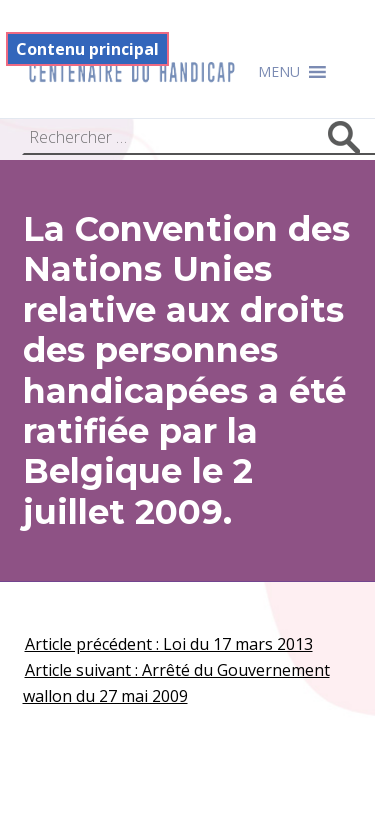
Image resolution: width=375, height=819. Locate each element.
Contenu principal (87, 49)
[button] (279, 72)
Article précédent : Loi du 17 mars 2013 (169, 644)
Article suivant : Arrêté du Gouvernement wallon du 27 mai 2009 (176, 683)
